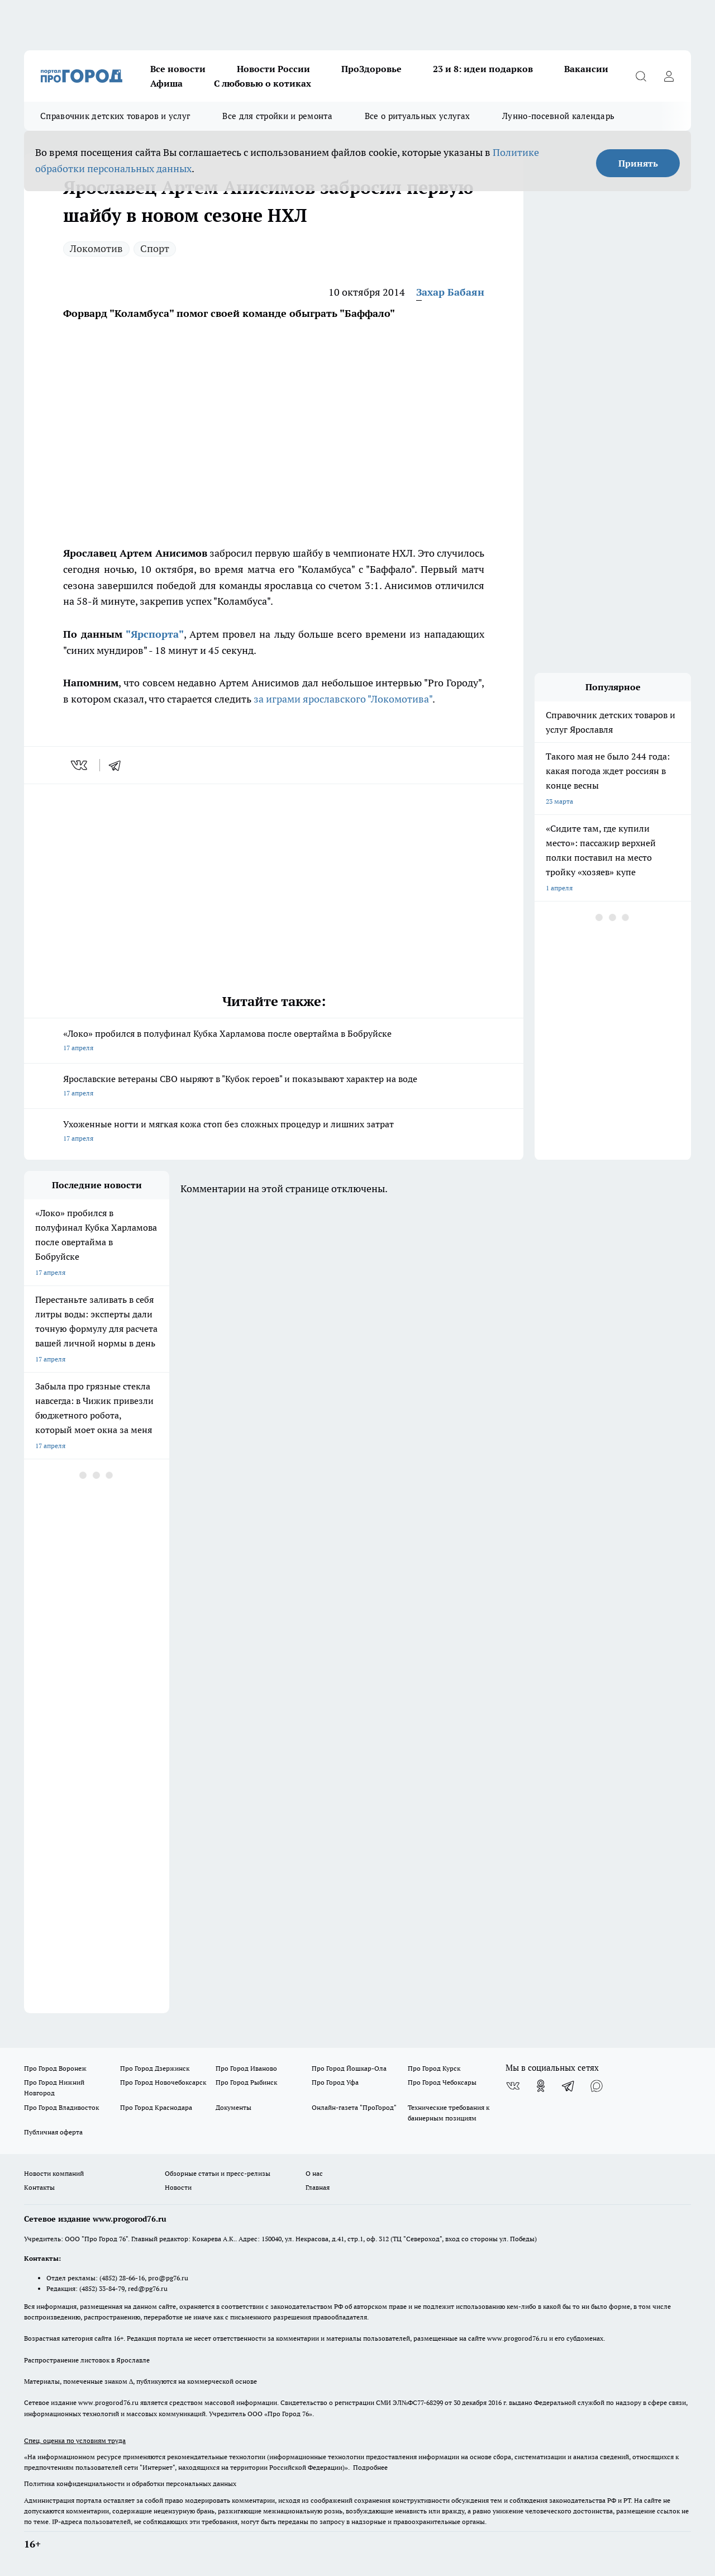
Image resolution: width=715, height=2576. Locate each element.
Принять (638, 163)
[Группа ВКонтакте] (513, 2086)
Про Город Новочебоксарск (163, 2082)
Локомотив (96, 248)
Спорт (154, 248)
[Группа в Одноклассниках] (541, 2086)
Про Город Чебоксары (442, 2082)
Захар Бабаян (450, 292)
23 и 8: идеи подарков (483, 68)
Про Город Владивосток (61, 2107)
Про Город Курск (434, 2068)
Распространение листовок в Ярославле (87, 2360)
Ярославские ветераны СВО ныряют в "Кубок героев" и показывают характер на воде (273, 1086)
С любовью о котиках (262, 83)
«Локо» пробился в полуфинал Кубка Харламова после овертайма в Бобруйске (273, 1041)
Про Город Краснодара (156, 2107)
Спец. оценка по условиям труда (75, 2440)
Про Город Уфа (335, 2082)
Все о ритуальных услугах (417, 116)
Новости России (273, 68)
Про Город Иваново (246, 2068)
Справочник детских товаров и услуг (115, 116)
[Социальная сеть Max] (597, 2086)
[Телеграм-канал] (569, 2086)
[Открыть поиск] (641, 76)
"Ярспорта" (155, 634)
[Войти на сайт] (668, 76)
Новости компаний (54, 2173)
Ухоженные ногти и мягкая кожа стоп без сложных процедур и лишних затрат (273, 1132)
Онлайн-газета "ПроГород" (354, 2107)
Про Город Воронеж (55, 2068)
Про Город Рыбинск (246, 2082)
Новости (178, 2187)
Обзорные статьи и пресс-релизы (217, 2173)
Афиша (166, 83)
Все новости (178, 68)
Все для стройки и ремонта (277, 116)
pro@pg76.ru (168, 2278)
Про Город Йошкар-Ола (349, 2068)
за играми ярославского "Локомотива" (343, 698)
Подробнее (370, 2467)
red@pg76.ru (148, 2288)
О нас (314, 2173)
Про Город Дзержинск (154, 2068)
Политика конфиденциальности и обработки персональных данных (130, 2483)
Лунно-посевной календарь (558, 116)
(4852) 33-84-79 (102, 2288)
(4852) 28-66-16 (122, 2278)
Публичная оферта (53, 2132)
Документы (233, 2107)
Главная (318, 2187)
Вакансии (586, 68)
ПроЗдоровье (371, 68)
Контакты (39, 2187)
